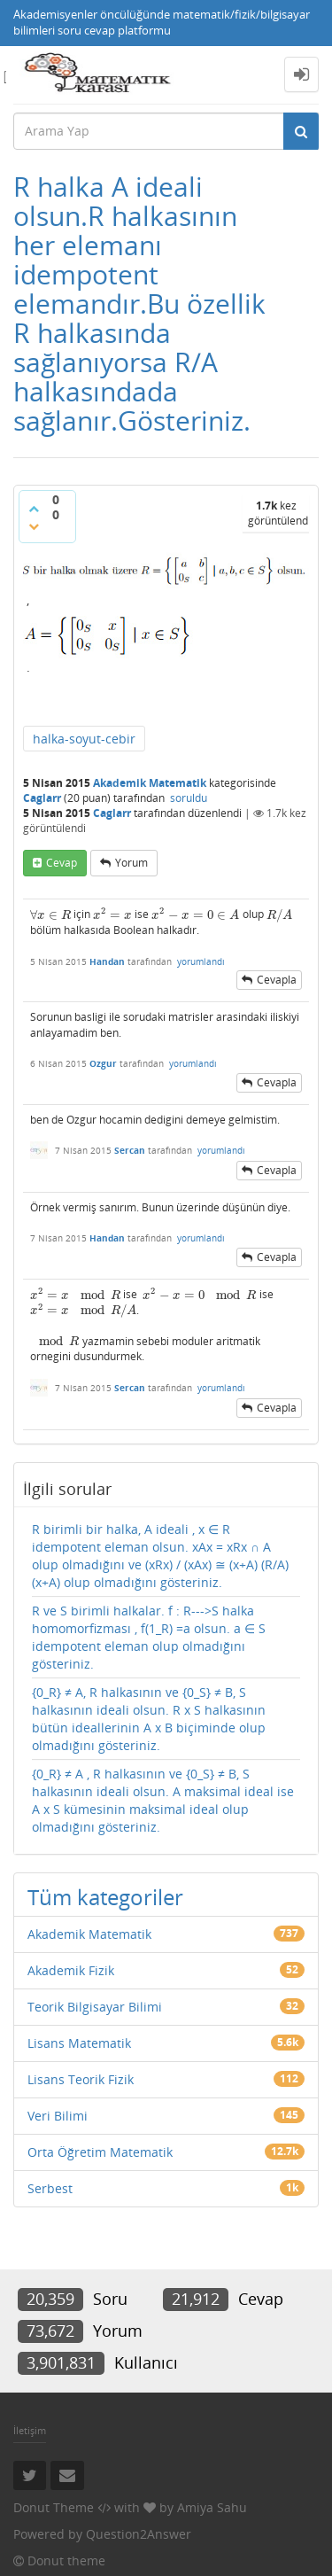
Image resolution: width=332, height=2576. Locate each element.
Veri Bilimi (57, 2115)
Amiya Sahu (212, 2507)
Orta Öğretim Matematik (100, 2152)
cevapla (277, 979)
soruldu (188, 797)
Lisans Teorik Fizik (80, 2079)
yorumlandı (201, 961)
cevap (61, 862)
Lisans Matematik (79, 2043)
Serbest (50, 2188)
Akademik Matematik (149, 782)
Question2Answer (138, 2533)
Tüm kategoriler (105, 1896)
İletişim (29, 2430)
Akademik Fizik (70, 1970)
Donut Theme (53, 2507)
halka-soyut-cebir (84, 738)
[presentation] (50, 914)
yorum (131, 862)
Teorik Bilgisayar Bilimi (94, 2006)
